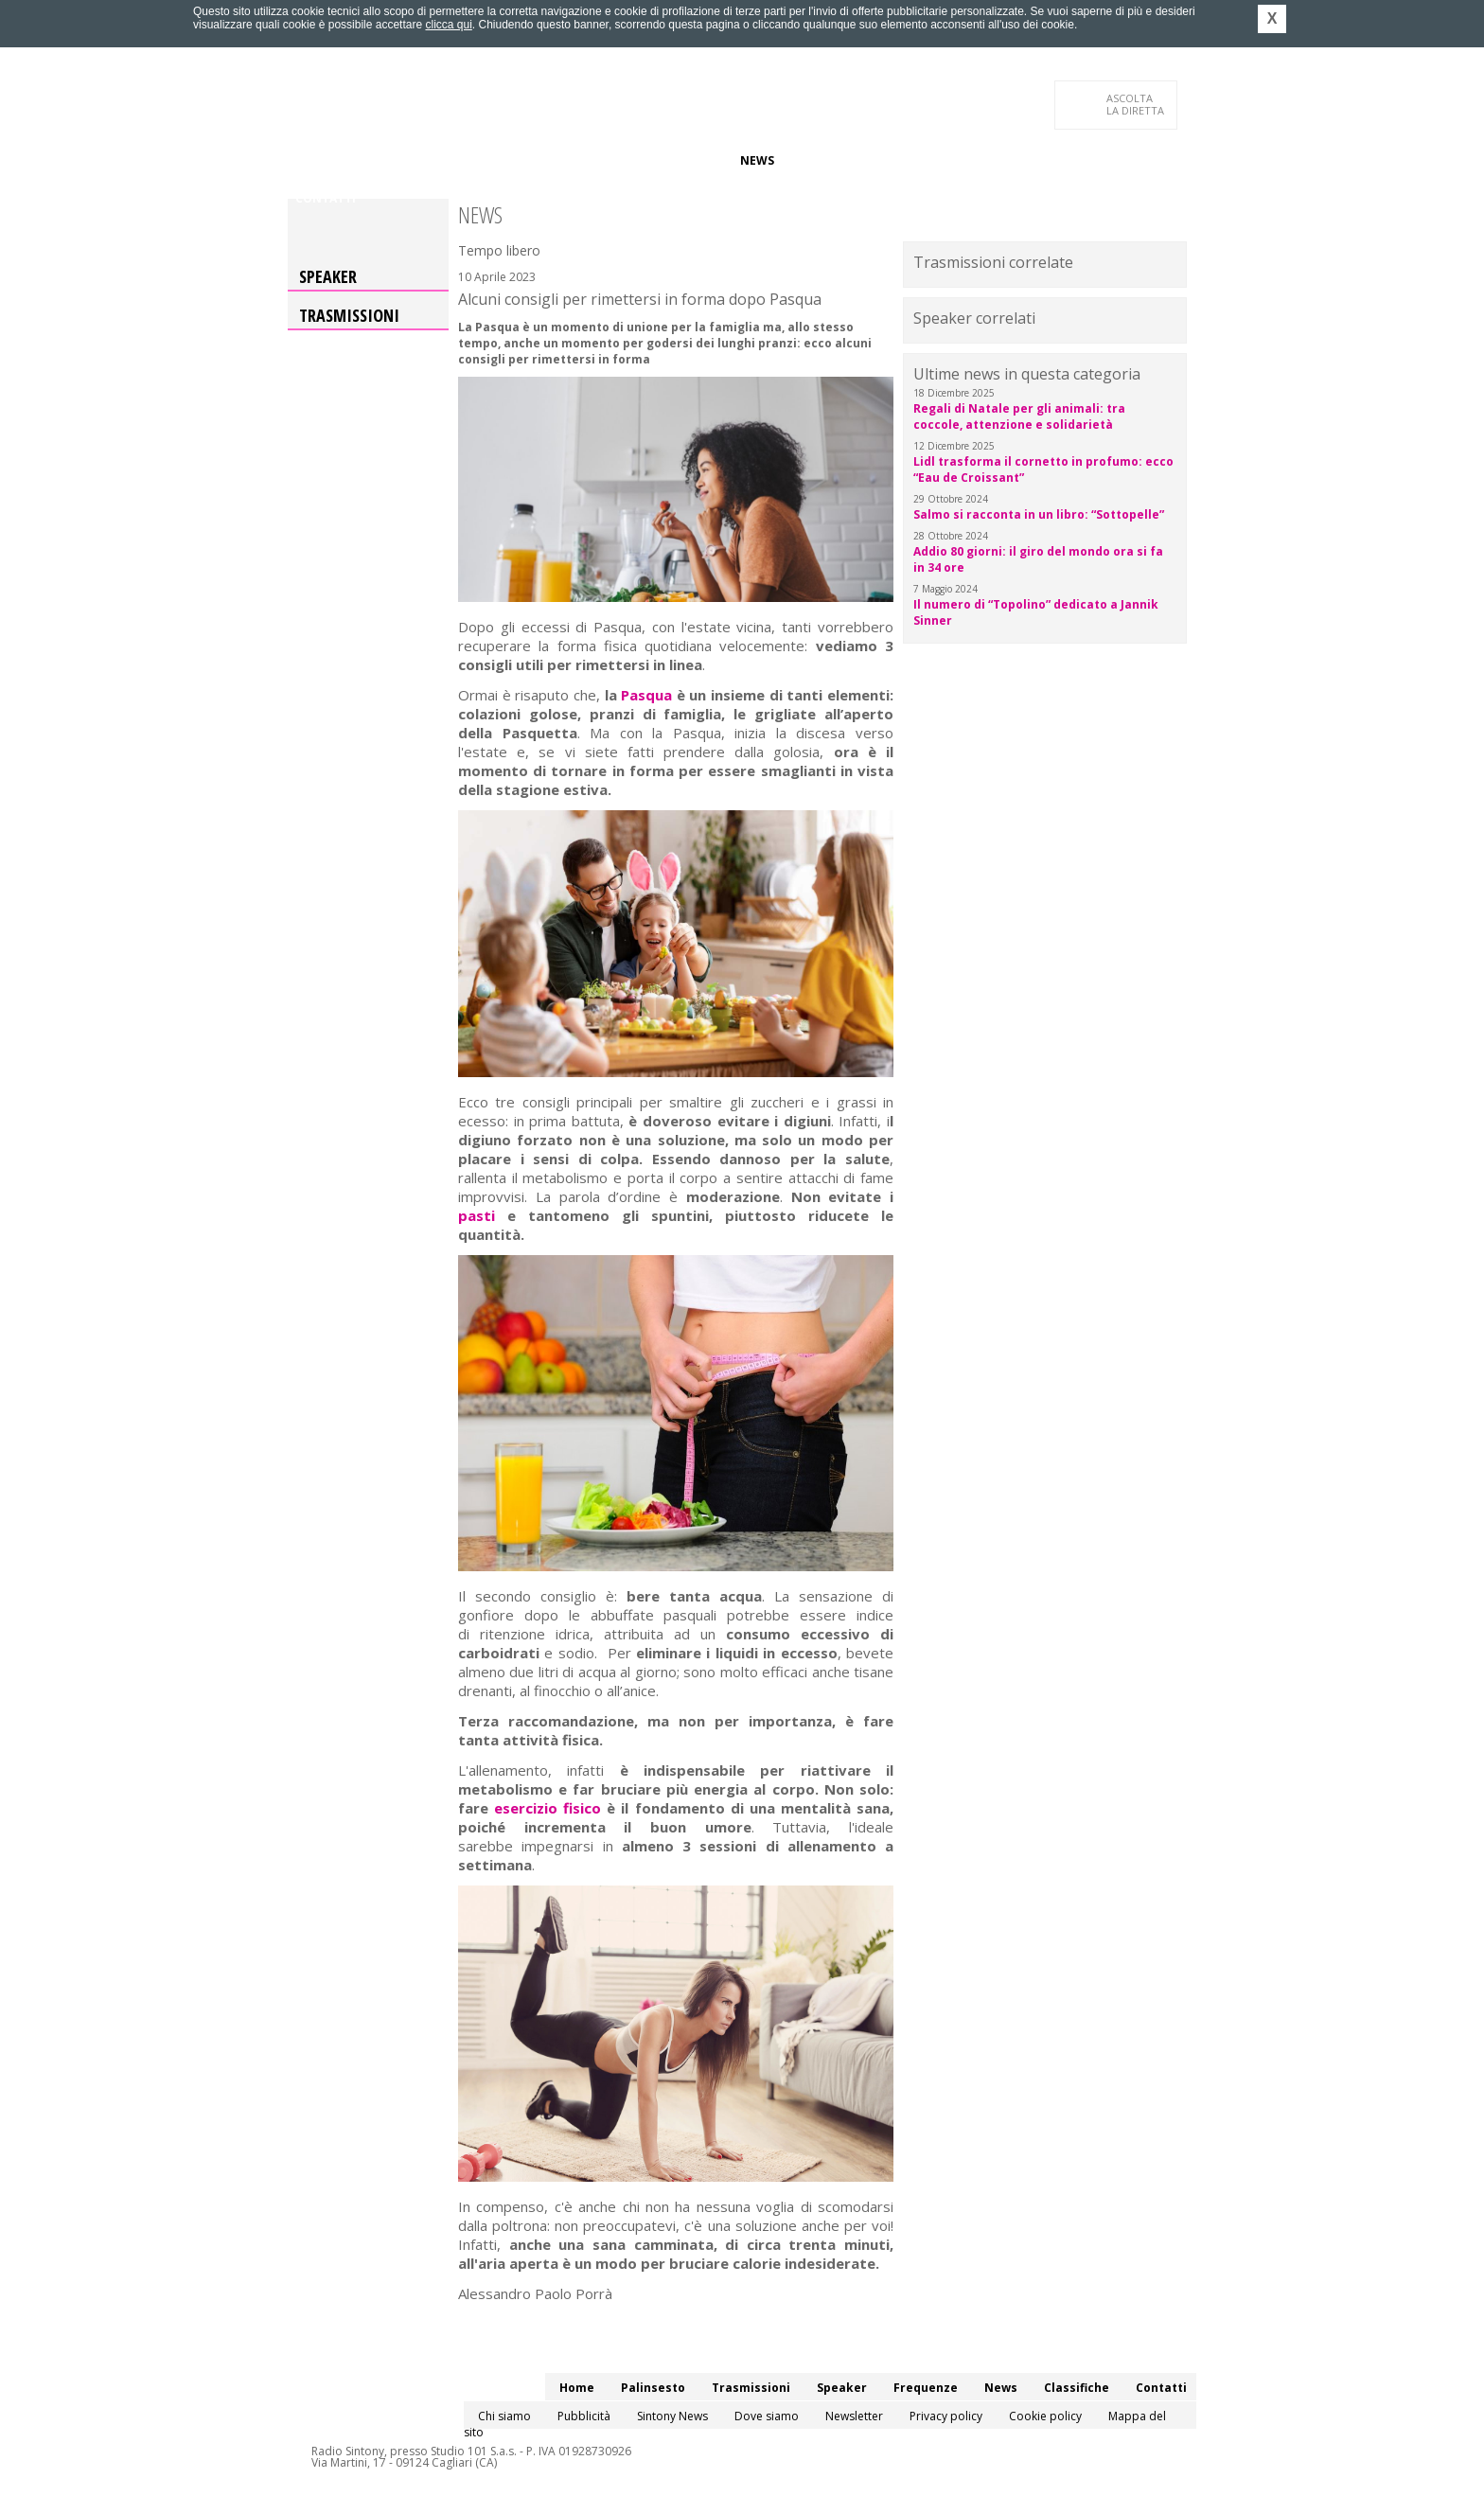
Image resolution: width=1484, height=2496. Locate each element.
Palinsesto (381, 160)
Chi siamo (504, 2416)
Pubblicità (583, 2416)
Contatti (325, 198)
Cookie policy (1045, 2416)
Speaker (616, 160)
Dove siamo (766, 2416)
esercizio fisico (547, 1807)
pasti (476, 1215)
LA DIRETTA (1136, 104)
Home (312, 160)
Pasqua (646, 694)
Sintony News (672, 2416)
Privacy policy (946, 2416)
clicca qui (448, 24)
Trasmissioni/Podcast (504, 160)
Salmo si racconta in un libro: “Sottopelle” (1038, 514)
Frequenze (690, 160)
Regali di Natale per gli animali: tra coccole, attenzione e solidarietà (1019, 416)
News (757, 160)
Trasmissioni (349, 315)
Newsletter (854, 2416)
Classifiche (825, 160)
